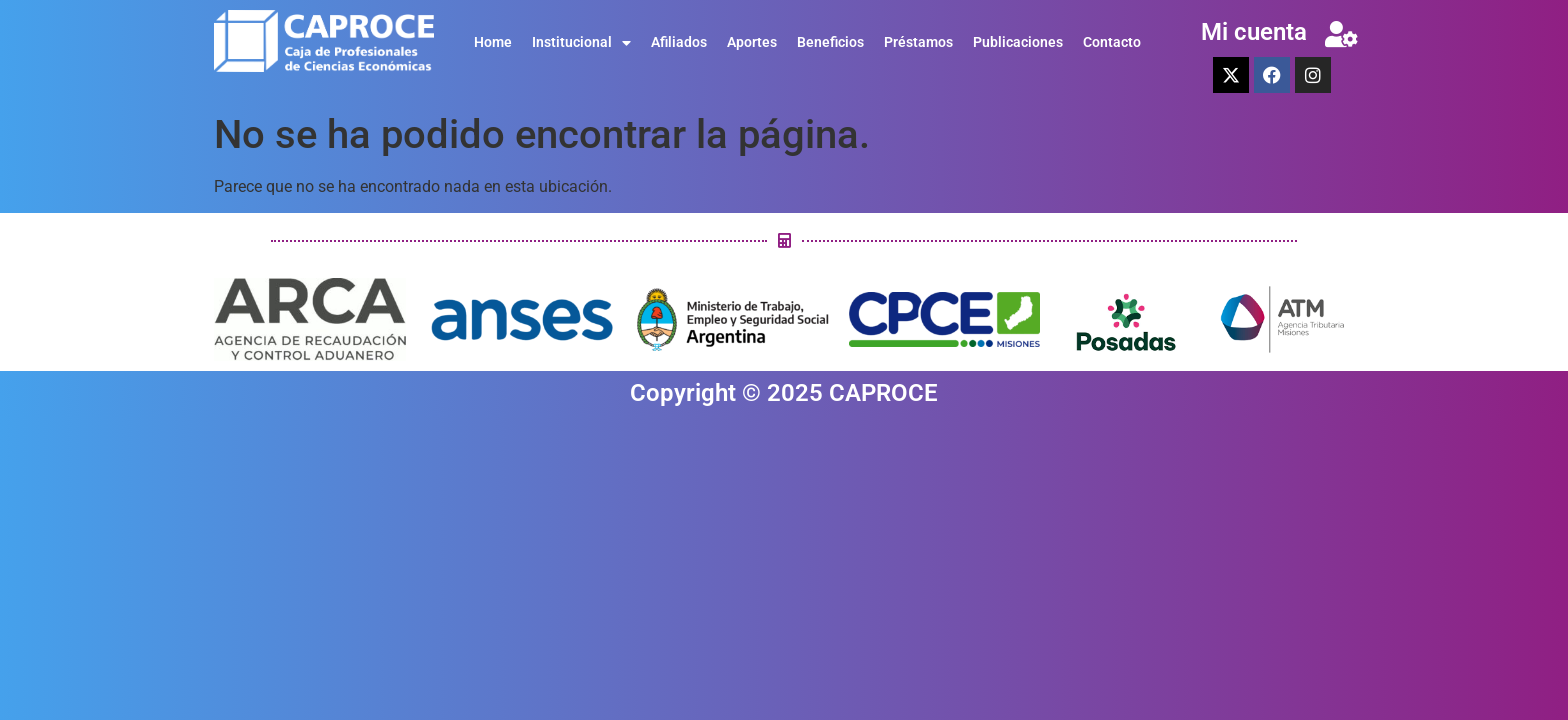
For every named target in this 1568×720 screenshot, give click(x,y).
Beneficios (830, 42)
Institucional (581, 43)
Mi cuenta (1254, 32)
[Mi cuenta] (1341, 34)
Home (493, 42)
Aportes (752, 42)
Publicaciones (1018, 42)
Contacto (1112, 42)
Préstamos (918, 42)
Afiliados (679, 42)
